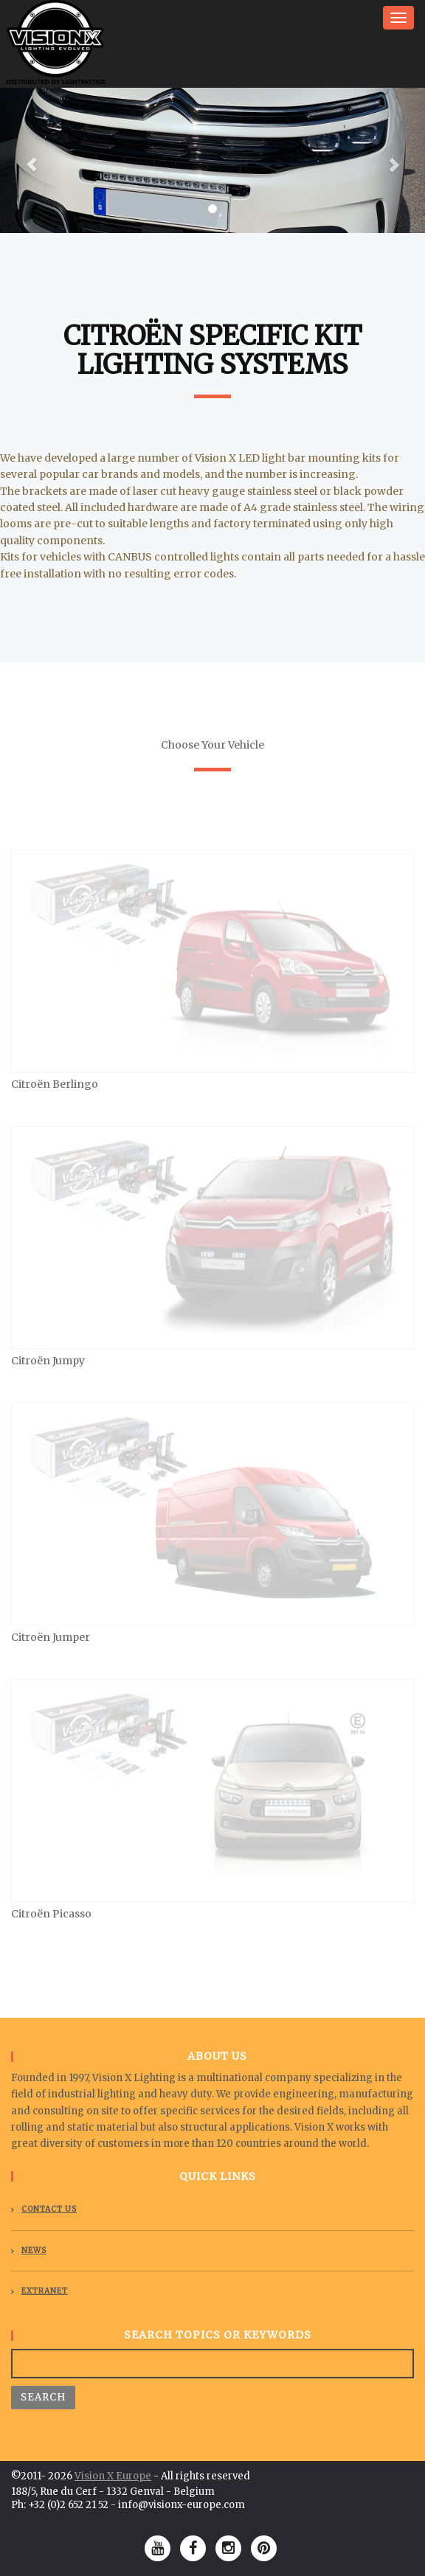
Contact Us (49, 2209)
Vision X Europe (113, 2476)
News (33, 2250)
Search (43, 2397)
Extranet (44, 2291)
